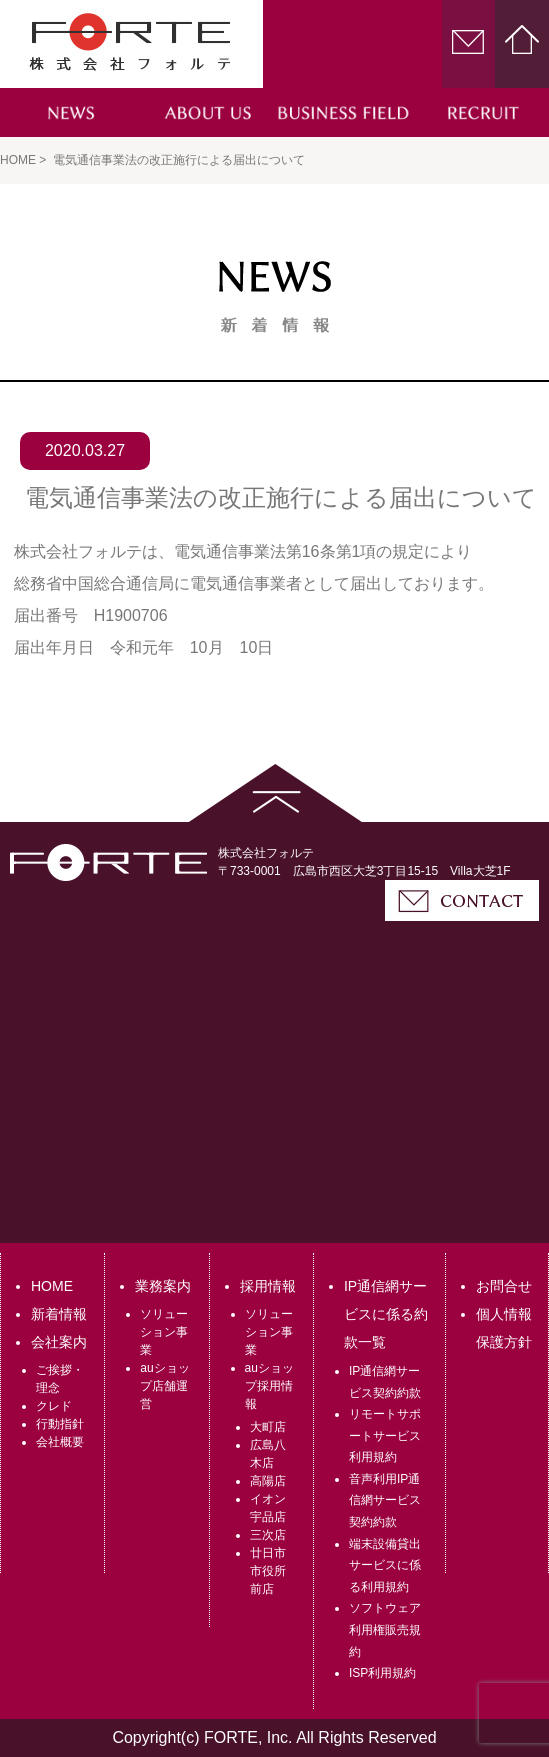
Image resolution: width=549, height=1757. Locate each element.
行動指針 (60, 1424)
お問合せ (504, 1286)
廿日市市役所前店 (268, 1571)
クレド (54, 1406)
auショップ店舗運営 (164, 1386)
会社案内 (59, 1342)
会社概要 (60, 1442)
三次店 (268, 1535)
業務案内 (163, 1286)
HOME (52, 1286)
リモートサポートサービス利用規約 (385, 1435)
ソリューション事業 (164, 1332)
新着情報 (59, 1314)
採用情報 (268, 1286)
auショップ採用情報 (269, 1386)
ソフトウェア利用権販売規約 (385, 1629)
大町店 (268, 1427)
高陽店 (268, 1481)
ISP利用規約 (382, 1673)
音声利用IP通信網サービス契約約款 (385, 1500)
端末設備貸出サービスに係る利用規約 (385, 1565)
